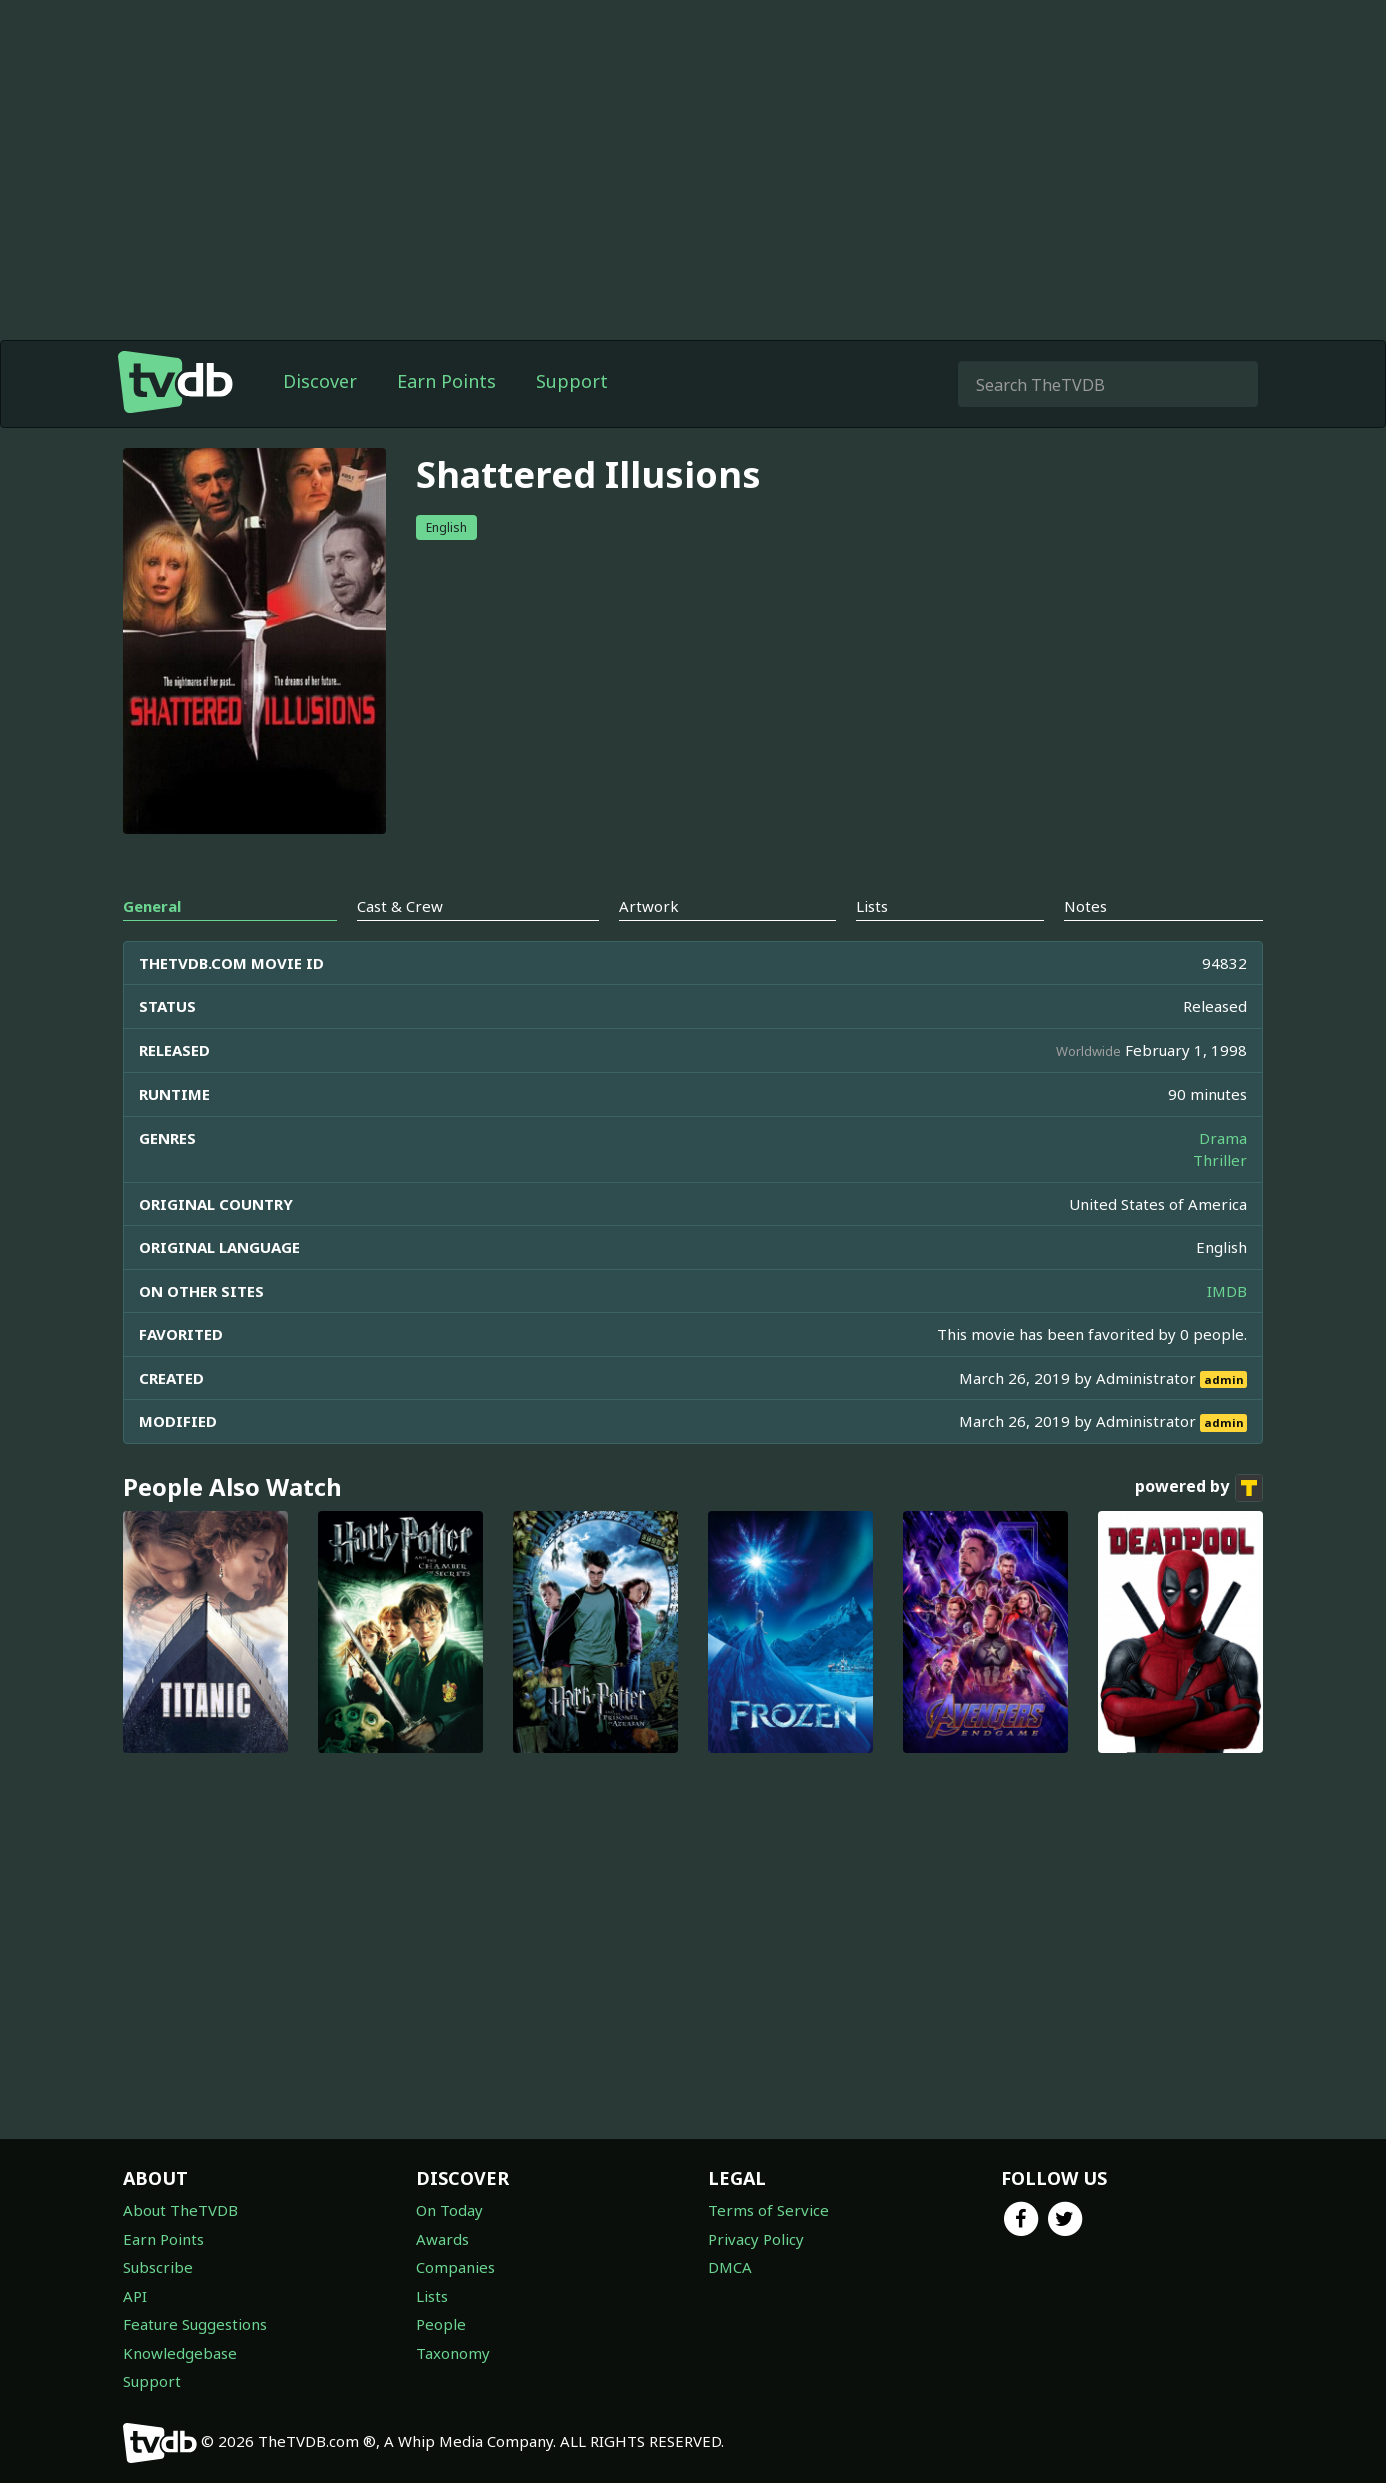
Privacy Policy (756, 2239)
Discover (320, 381)
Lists (432, 2296)
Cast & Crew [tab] (400, 906)
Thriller (1220, 1160)
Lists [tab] (872, 906)
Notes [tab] (1085, 906)
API (135, 2296)
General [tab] (152, 906)
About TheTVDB (180, 2210)
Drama (1223, 1138)
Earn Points (446, 381)
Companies (455, 2267)
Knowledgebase (180, 2353)
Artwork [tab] (649, 906)
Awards (442, 2239)
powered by (1199, 1488)
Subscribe (158, 2267)
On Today (449, 2210)
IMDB (1227, 1291)
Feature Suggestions (195, 2324)
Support (572, 381)
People (441, 2324)
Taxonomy (453, 2353)
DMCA (730, 2267)
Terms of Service (768, 2210)
